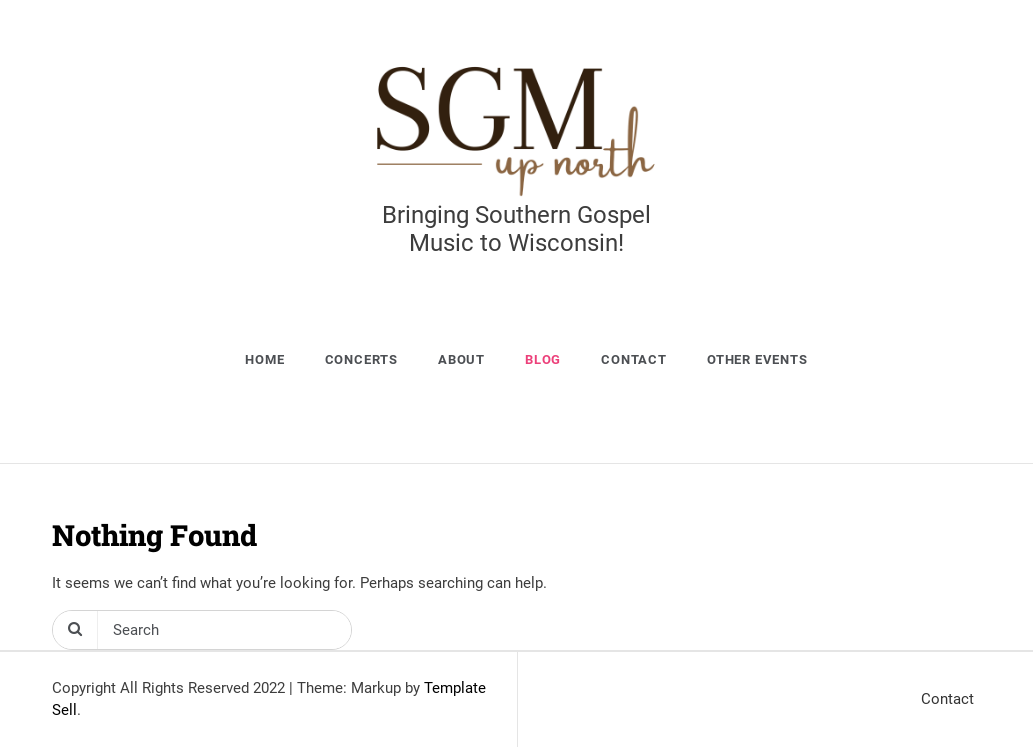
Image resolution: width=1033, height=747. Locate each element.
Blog (543, 359)
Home (264, 359)
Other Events (757, 359)
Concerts (361, 359)
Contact (634, 359)
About (461, 359)
